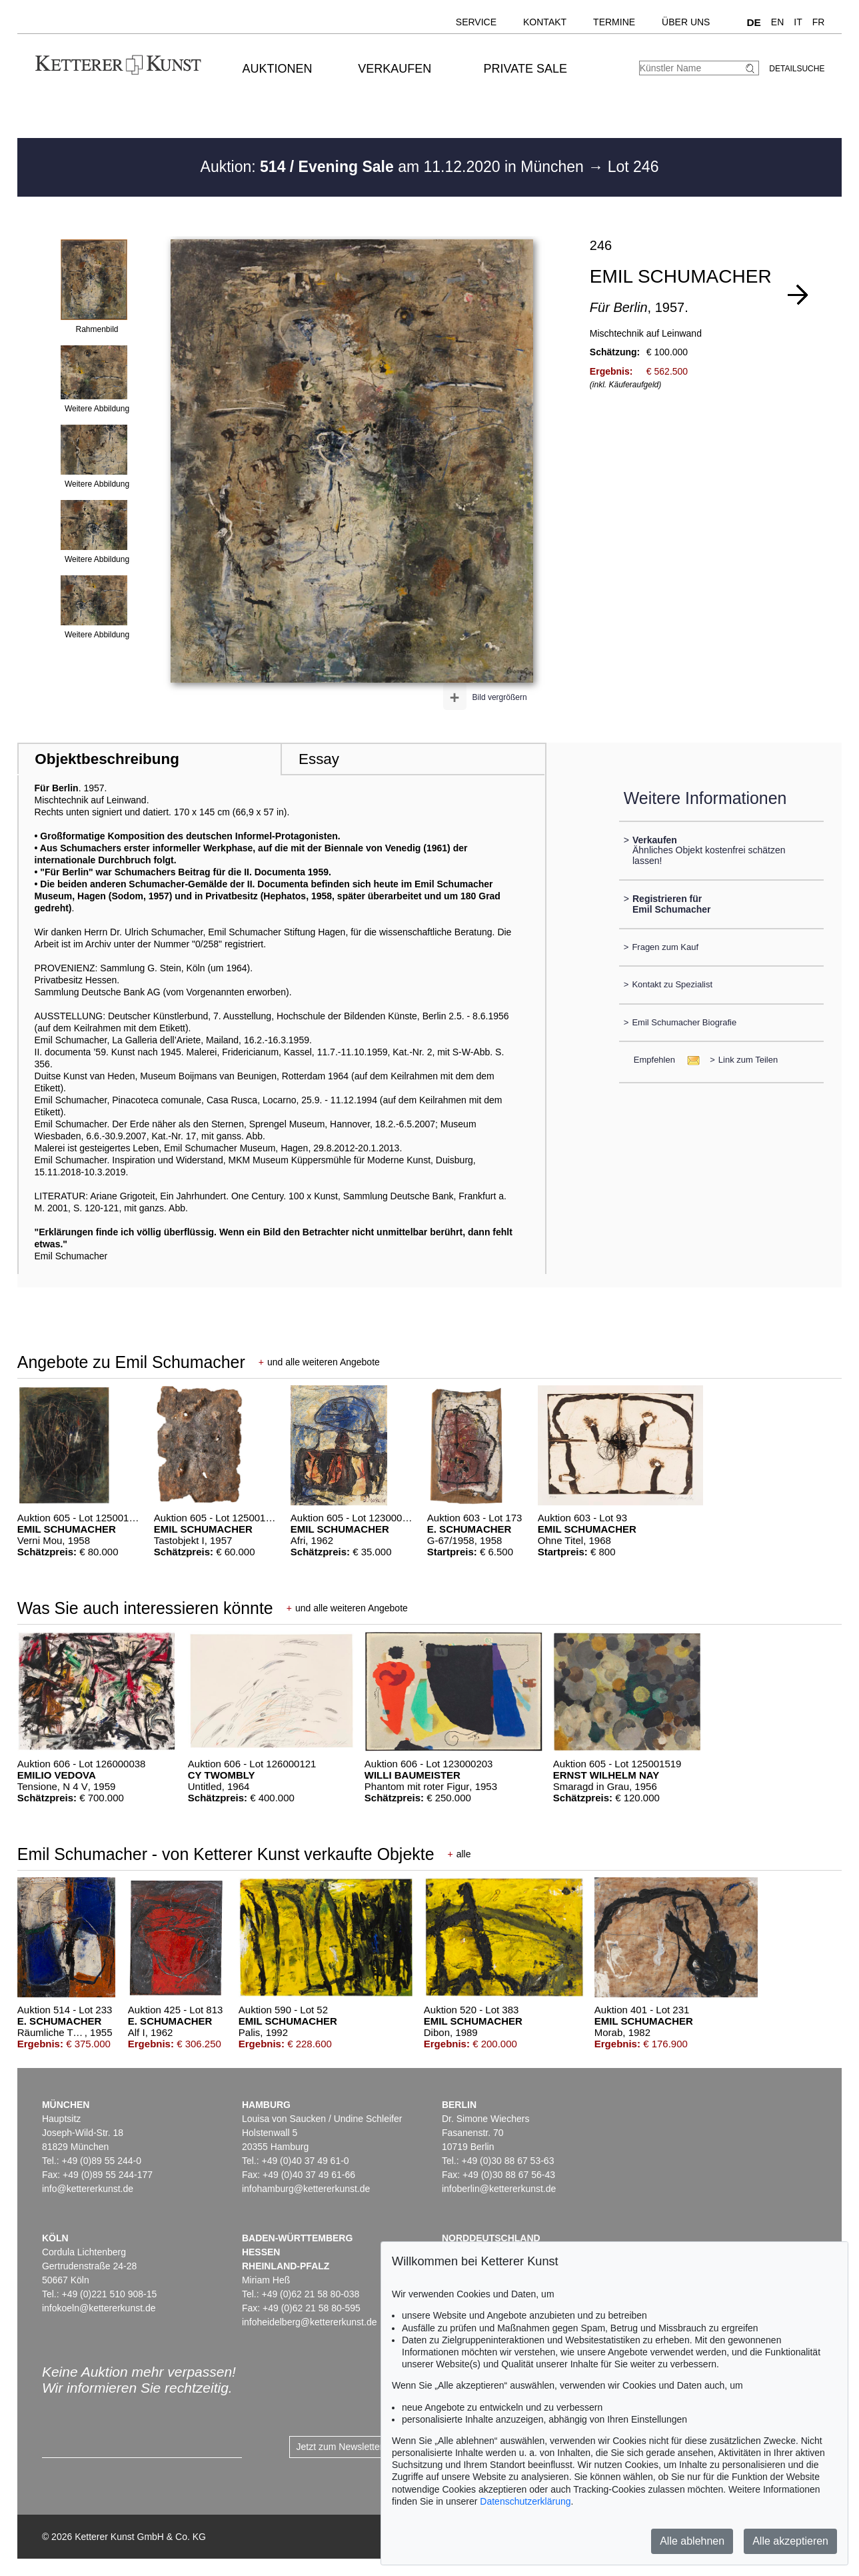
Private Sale (525, 68)
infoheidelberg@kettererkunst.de (309, 2322)
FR (818, 22)
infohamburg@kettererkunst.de (306, 2188)
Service (476, 22)
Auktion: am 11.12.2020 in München (394, 166)
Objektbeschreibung (107, 759)
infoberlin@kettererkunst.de (499, 2188)
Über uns (686, 22)
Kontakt (544, 22)
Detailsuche (796, 68)
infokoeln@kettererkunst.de (99, 2308)
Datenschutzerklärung (525, 2501)
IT (798, 22)
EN (777, 22)
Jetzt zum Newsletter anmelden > (365, 2446)
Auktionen (278, 68)
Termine (614, 22)
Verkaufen (394, 68)
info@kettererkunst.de (87, 2188)
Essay (319, 759)
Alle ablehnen (692, 2541)
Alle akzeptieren (790, 2541)
